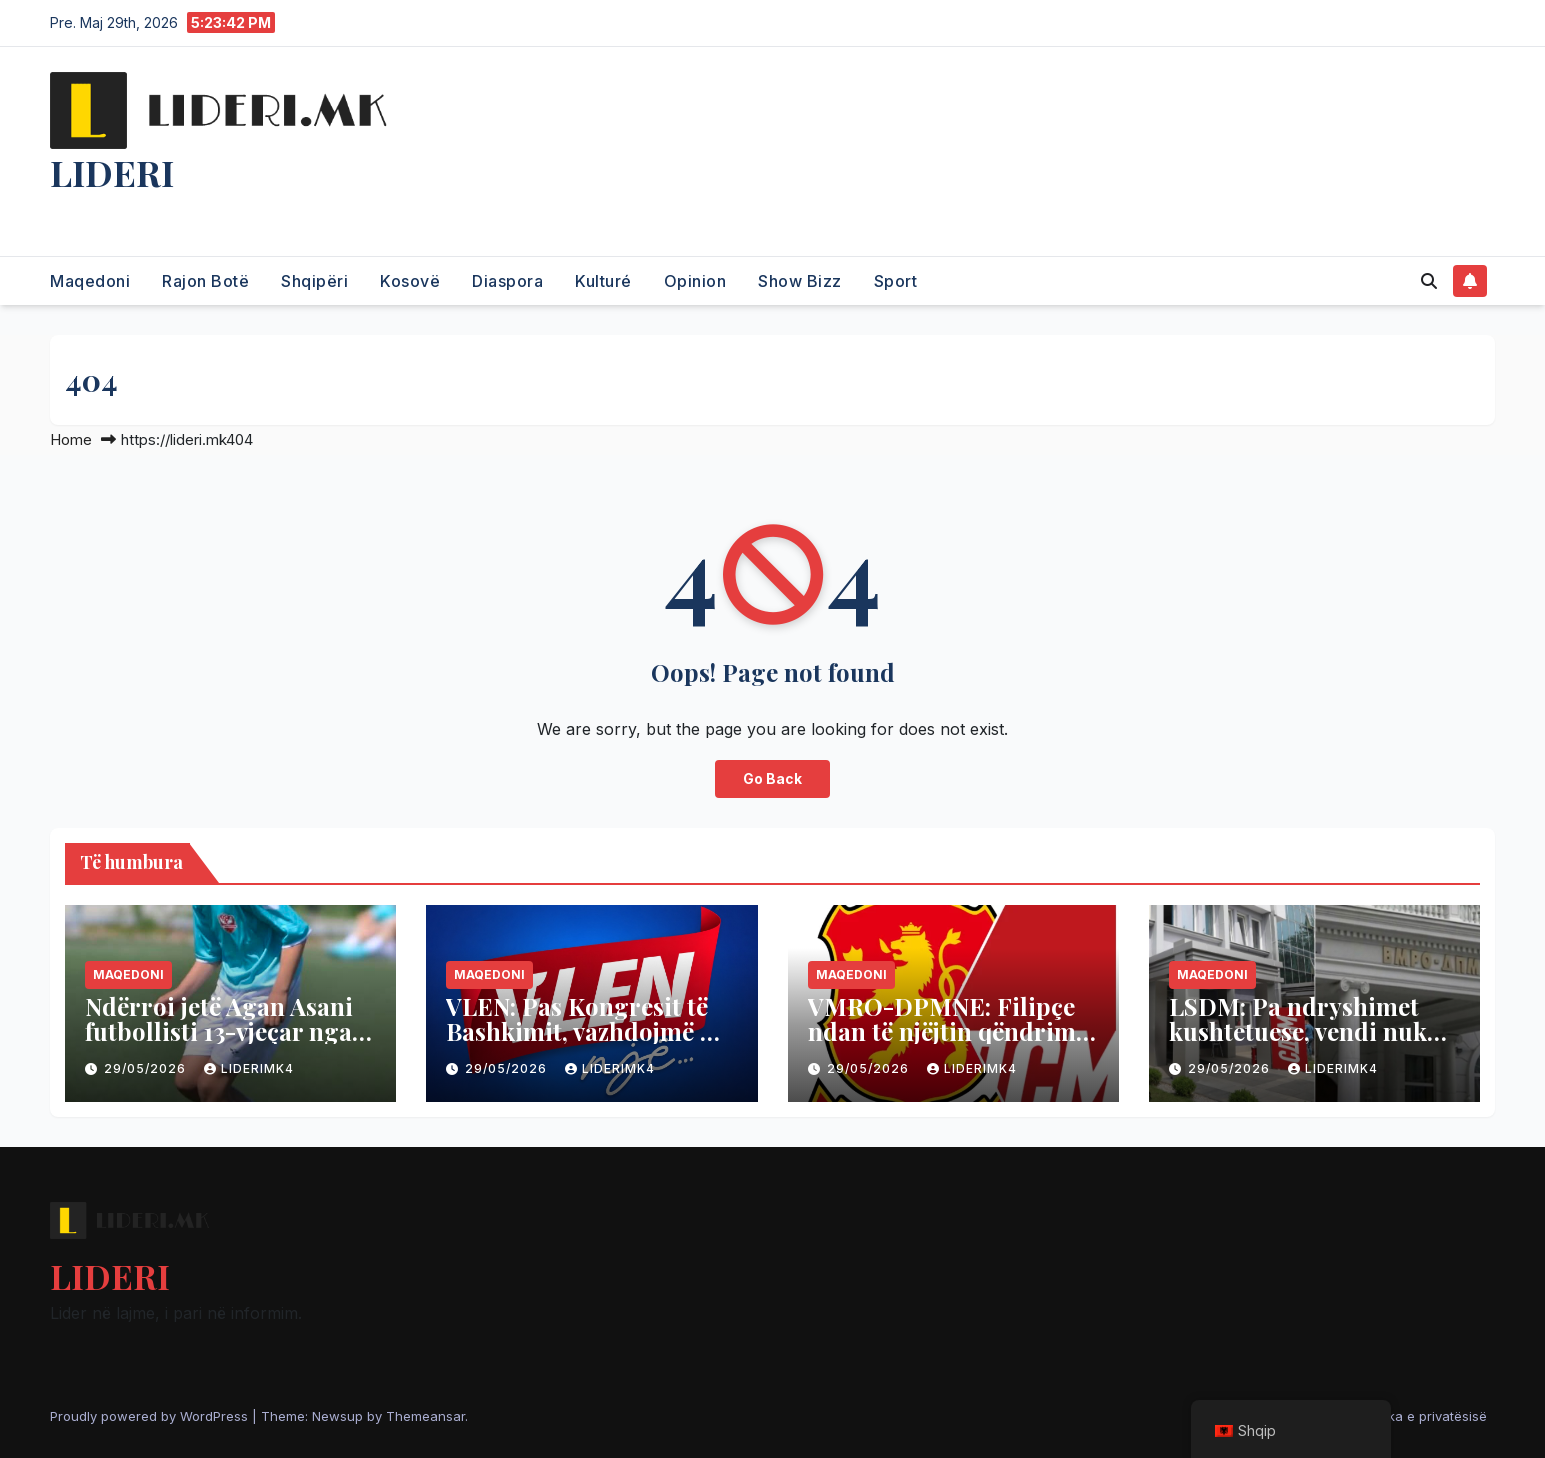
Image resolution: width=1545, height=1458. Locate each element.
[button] (1429, 281)
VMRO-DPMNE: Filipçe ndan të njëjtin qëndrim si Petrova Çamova (942, 1031)
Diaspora (507, 281)
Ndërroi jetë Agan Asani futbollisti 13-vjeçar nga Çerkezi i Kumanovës (219, 1031)
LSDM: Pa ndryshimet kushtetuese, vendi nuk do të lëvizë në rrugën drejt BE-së (1298, 1043)
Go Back (773, 779)
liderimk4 (249, 1068)
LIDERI (112, 172)
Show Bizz (800, 281)
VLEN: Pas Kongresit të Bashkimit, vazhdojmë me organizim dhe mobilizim (590, 1031)
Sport (896, 281)
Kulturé (603, 281)
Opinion (695, 281)
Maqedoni (90, 281)
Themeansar (425, 1416)
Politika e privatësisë (1423, 1416)
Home (71, 439)
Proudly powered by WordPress (151, 1416)
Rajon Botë (205, 281)
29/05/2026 (147, 1068)
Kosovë (410, 281)
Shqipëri (314, 281)
